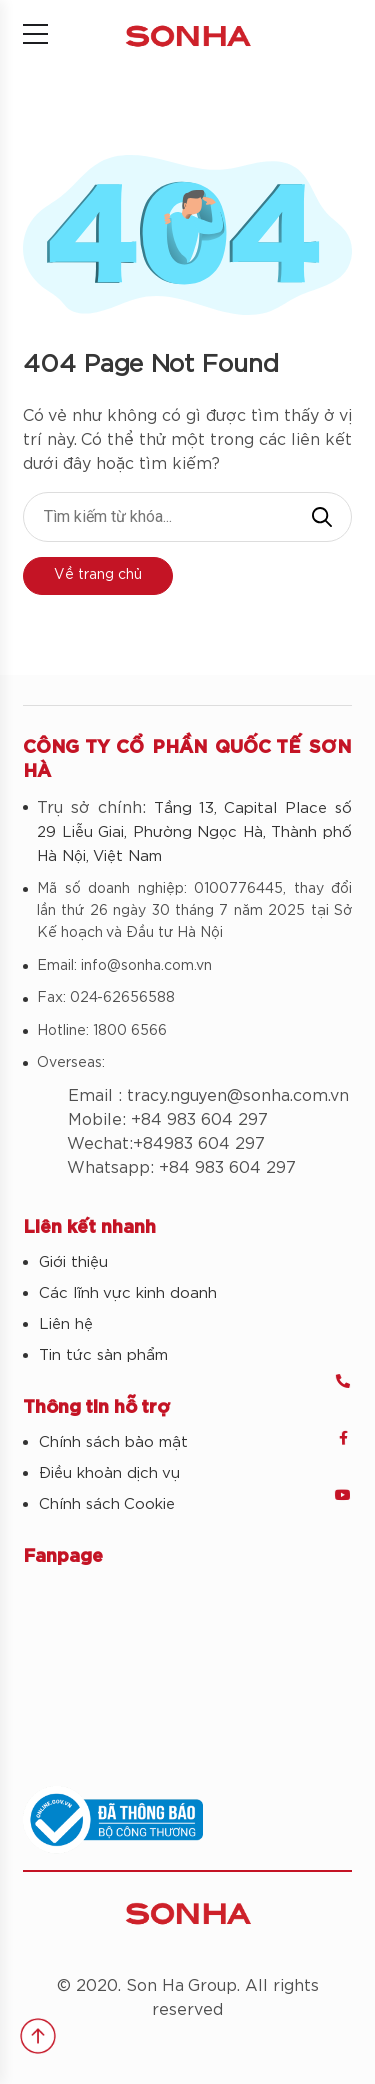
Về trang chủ (98, 575)
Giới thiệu (73, 1262)
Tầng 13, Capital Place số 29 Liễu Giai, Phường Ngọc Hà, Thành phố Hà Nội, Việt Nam (194, 832)
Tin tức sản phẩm (103, 1355)
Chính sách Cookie (107, 1504)
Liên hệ (66, 1324)
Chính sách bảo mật (113, 1442)
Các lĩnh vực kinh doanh (128, 1293)
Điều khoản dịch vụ (109, 1473)
